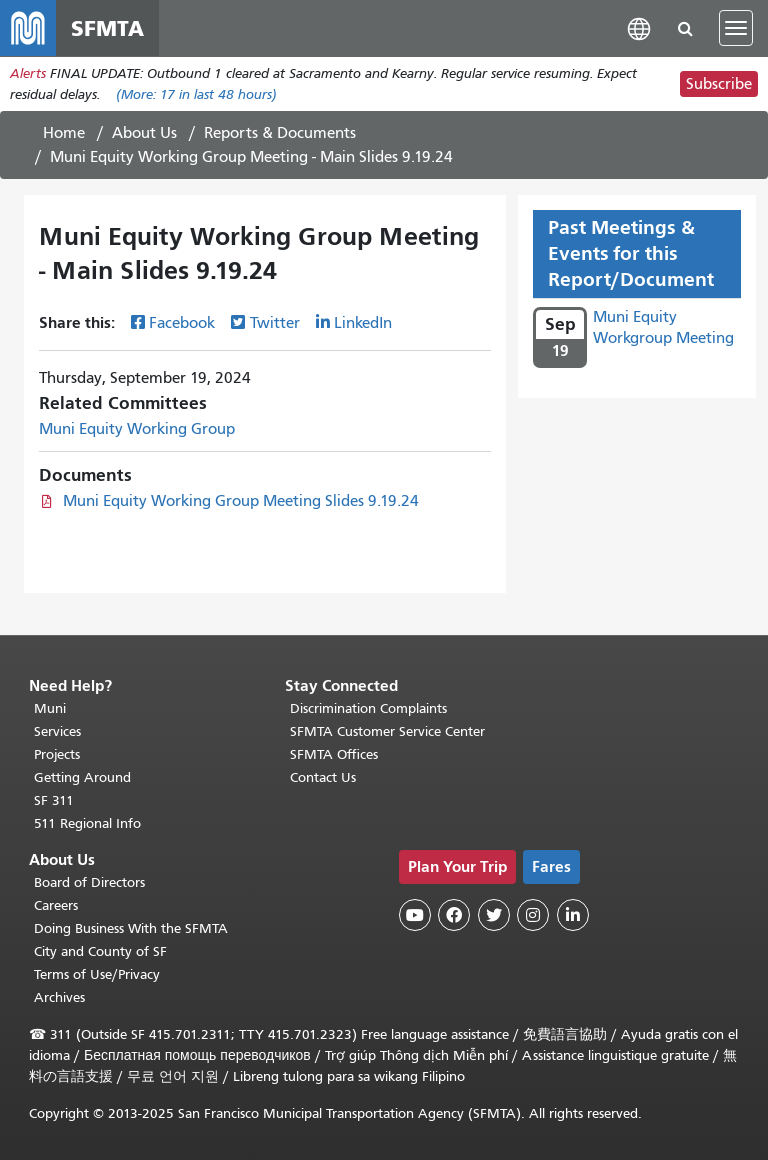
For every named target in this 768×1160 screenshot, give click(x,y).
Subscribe (719, 84)
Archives (59, 997)
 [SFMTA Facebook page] (454, 915)
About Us (144, 133)
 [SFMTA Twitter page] (494, 915)
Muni (50, 708)
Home (64, 133)
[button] (639, 27)
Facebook (182, 323)
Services (57, 731)
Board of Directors (89, 882)
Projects (57, 754)
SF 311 (54, 800)
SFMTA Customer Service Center (387, 731)
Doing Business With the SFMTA (131, 928)
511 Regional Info (87, 823)
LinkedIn (363, 323)
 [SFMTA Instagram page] (533, 915)
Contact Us (323, 777)
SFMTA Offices (334, 754)
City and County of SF (100, 951)
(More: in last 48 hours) (196, 94)
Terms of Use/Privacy (97, 974)
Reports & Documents (280, 133)
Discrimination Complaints (368, 708)
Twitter (275, 323)
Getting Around (82, 777)
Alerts (28, 73)
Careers (56, 905)
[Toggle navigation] (736, 28)
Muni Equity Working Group (137, 429)
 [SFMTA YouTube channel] (415, 915)
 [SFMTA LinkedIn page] (573, 915)
